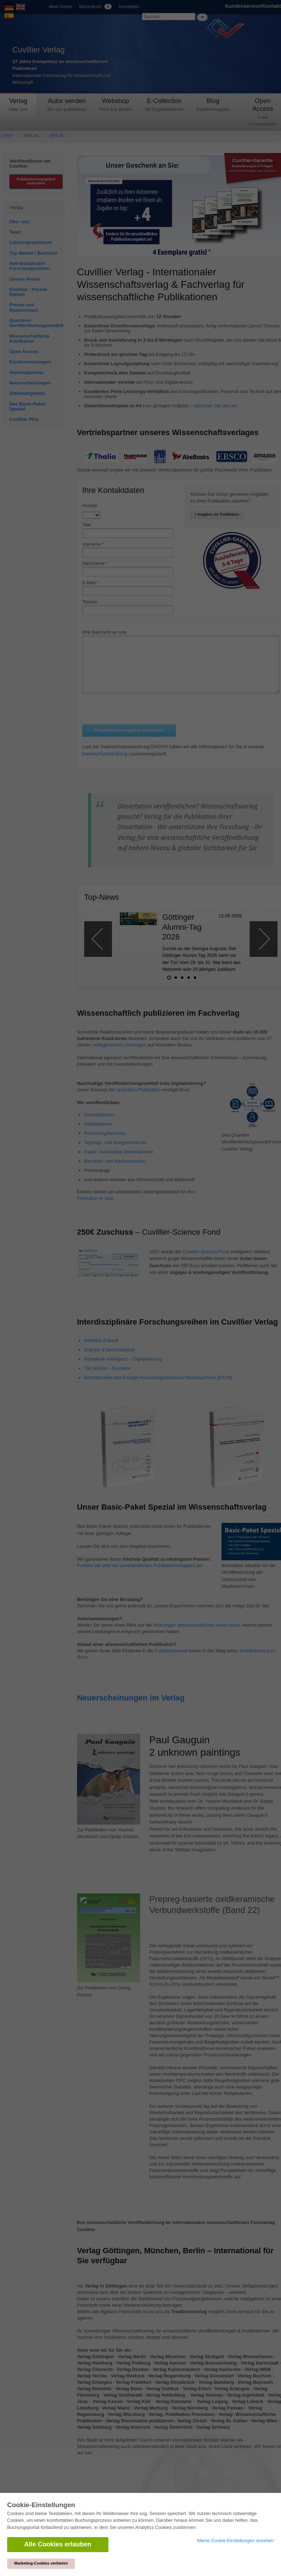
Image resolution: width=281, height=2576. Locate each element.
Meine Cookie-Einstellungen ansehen (235, 2540)
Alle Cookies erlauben (57, 2544)
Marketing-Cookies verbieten (41, 2563)
